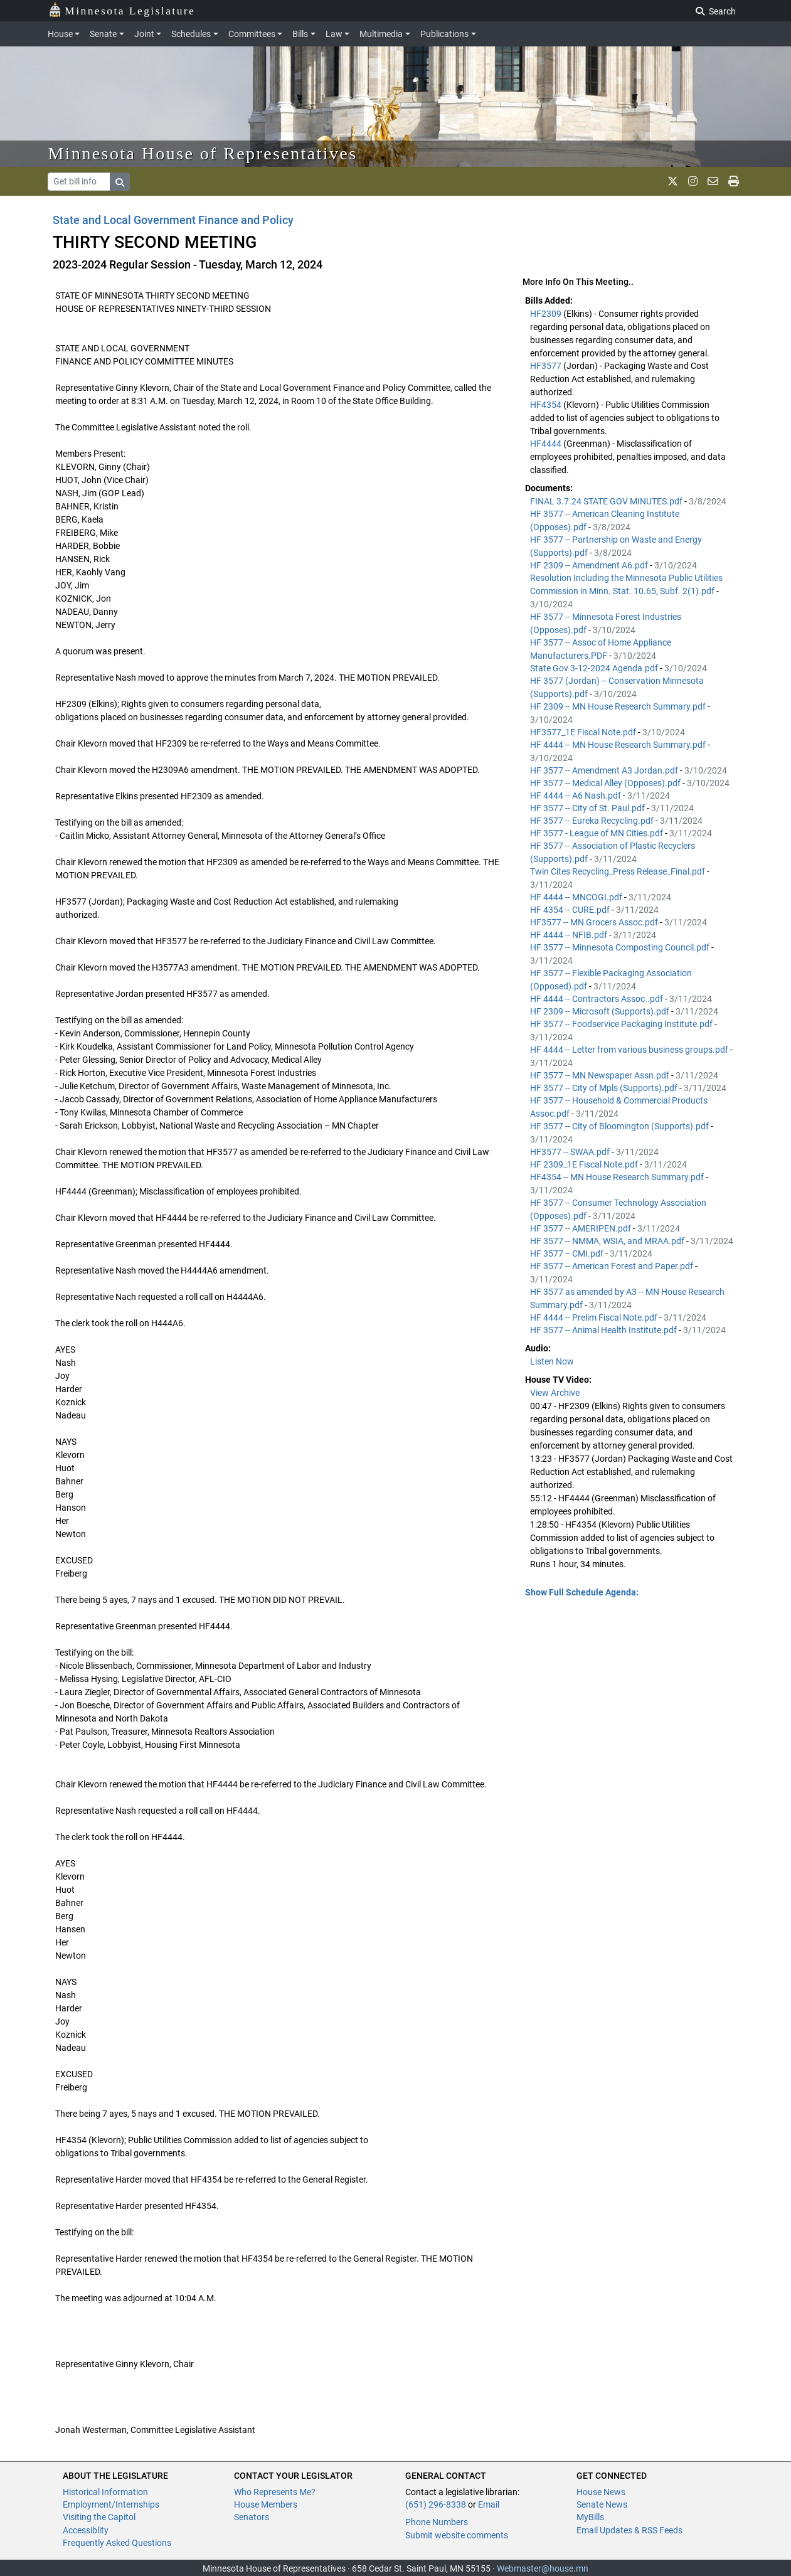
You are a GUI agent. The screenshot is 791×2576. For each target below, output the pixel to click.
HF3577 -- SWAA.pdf (571, 1152)
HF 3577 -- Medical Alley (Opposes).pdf (606, 783)
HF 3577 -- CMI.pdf (567, 1253)
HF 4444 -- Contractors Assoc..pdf (597, 999)
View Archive (555, 1393)
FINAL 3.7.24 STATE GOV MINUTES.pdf (607, 501)
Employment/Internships (111, 2504)
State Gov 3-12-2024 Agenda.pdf (595, 668)
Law (334, 34)
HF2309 (546, 314)
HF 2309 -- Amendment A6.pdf (590, 565)
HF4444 (546, 444)
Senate (103, 34)
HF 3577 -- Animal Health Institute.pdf (604, 1330)
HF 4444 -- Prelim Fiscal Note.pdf (594, 1317)
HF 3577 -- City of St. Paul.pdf (588, 808)
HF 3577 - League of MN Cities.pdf (597, 833)
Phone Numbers (436, 2522)
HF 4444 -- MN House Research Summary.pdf (619, 745)
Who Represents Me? (275, 2492)
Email (488, 2504)
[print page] (733, 181)
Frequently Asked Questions (117, 2543)
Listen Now (552, 1361)
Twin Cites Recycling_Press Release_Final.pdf (618, 871)
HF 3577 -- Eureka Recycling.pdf (593, 821)
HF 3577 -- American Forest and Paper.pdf (612, 1266)
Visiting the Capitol (99, 2517)
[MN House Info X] (672, 181)
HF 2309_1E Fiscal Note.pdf (585, 1164)
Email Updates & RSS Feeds (629, 2530)
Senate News (601, 2504)
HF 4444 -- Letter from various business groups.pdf (630, 1050)
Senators (251, 2517)
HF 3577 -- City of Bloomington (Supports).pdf (620, 1126)
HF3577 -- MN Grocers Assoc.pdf (595, 922)
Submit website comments (456, 2535)
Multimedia (381, 34)
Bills (300, 34)
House (60, 34)
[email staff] (713, 181)
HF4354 (546, 405)
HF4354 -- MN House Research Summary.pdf (618, 1177)
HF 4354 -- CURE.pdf (571, 910)
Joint (144, 34)
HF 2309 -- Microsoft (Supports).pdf (600, 1011)
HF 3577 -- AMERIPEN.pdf (581, 1228)
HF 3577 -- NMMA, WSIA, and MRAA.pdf (608, 1241)
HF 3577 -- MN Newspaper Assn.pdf (600, 1075)
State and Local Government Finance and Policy (173, 219)
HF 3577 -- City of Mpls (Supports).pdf (604, 1088)
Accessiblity (86, 2530)
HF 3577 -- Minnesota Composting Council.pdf (620, 947)
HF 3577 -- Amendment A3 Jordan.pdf (605, 770)
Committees (251, 34)
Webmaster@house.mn (542, 2568)
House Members (265, 2504)
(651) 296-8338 (435, 2504)
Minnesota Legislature (122, 10)
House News (600, 2492)
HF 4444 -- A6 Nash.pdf (576, 795)
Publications (444, 34)
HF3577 (546, 366)
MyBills (590, 2517)
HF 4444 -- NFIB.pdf (569, 935)
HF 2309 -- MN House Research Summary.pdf (619, 706)
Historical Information (105, 2492)
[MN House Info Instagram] (693, 181)
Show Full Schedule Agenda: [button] (582, 1592)
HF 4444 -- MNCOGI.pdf (577, 897)
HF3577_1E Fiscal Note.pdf (584, 732)
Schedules (191, 34)
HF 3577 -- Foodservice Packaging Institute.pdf (622, 1024)
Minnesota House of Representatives (203, 153)
